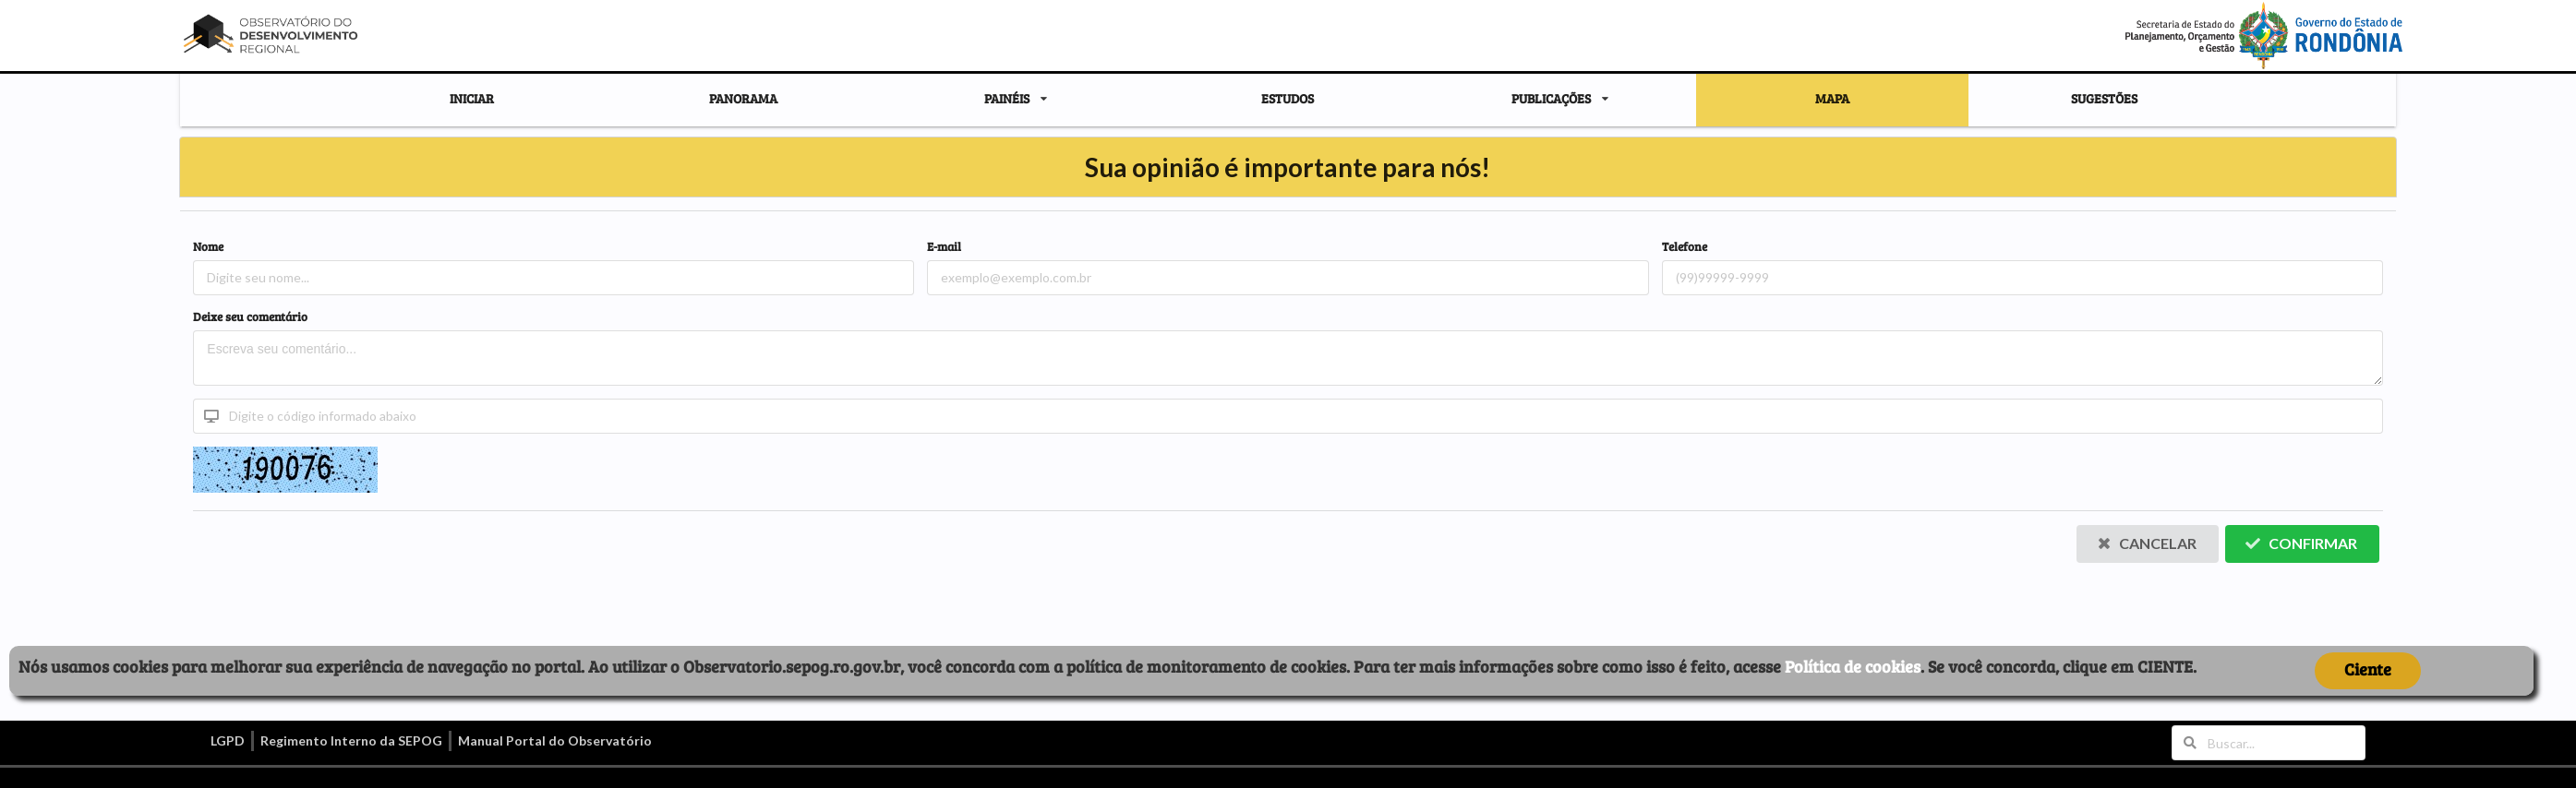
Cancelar (2146, 543)
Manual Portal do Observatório (555, 740)
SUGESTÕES (2104, 98)
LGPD (228, 740)
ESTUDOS (1287, 98)
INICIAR (472, 98)
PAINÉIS (1006, 98)
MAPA (1832, 98)
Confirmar (2301, 543)
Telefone (1684, 246)
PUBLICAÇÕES (1551, 98)
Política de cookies (1852, 666)
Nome (208, 246)
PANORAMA (743, 98)
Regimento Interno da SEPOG (351, 740)
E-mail (944, 246)
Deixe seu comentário (250, 316)
